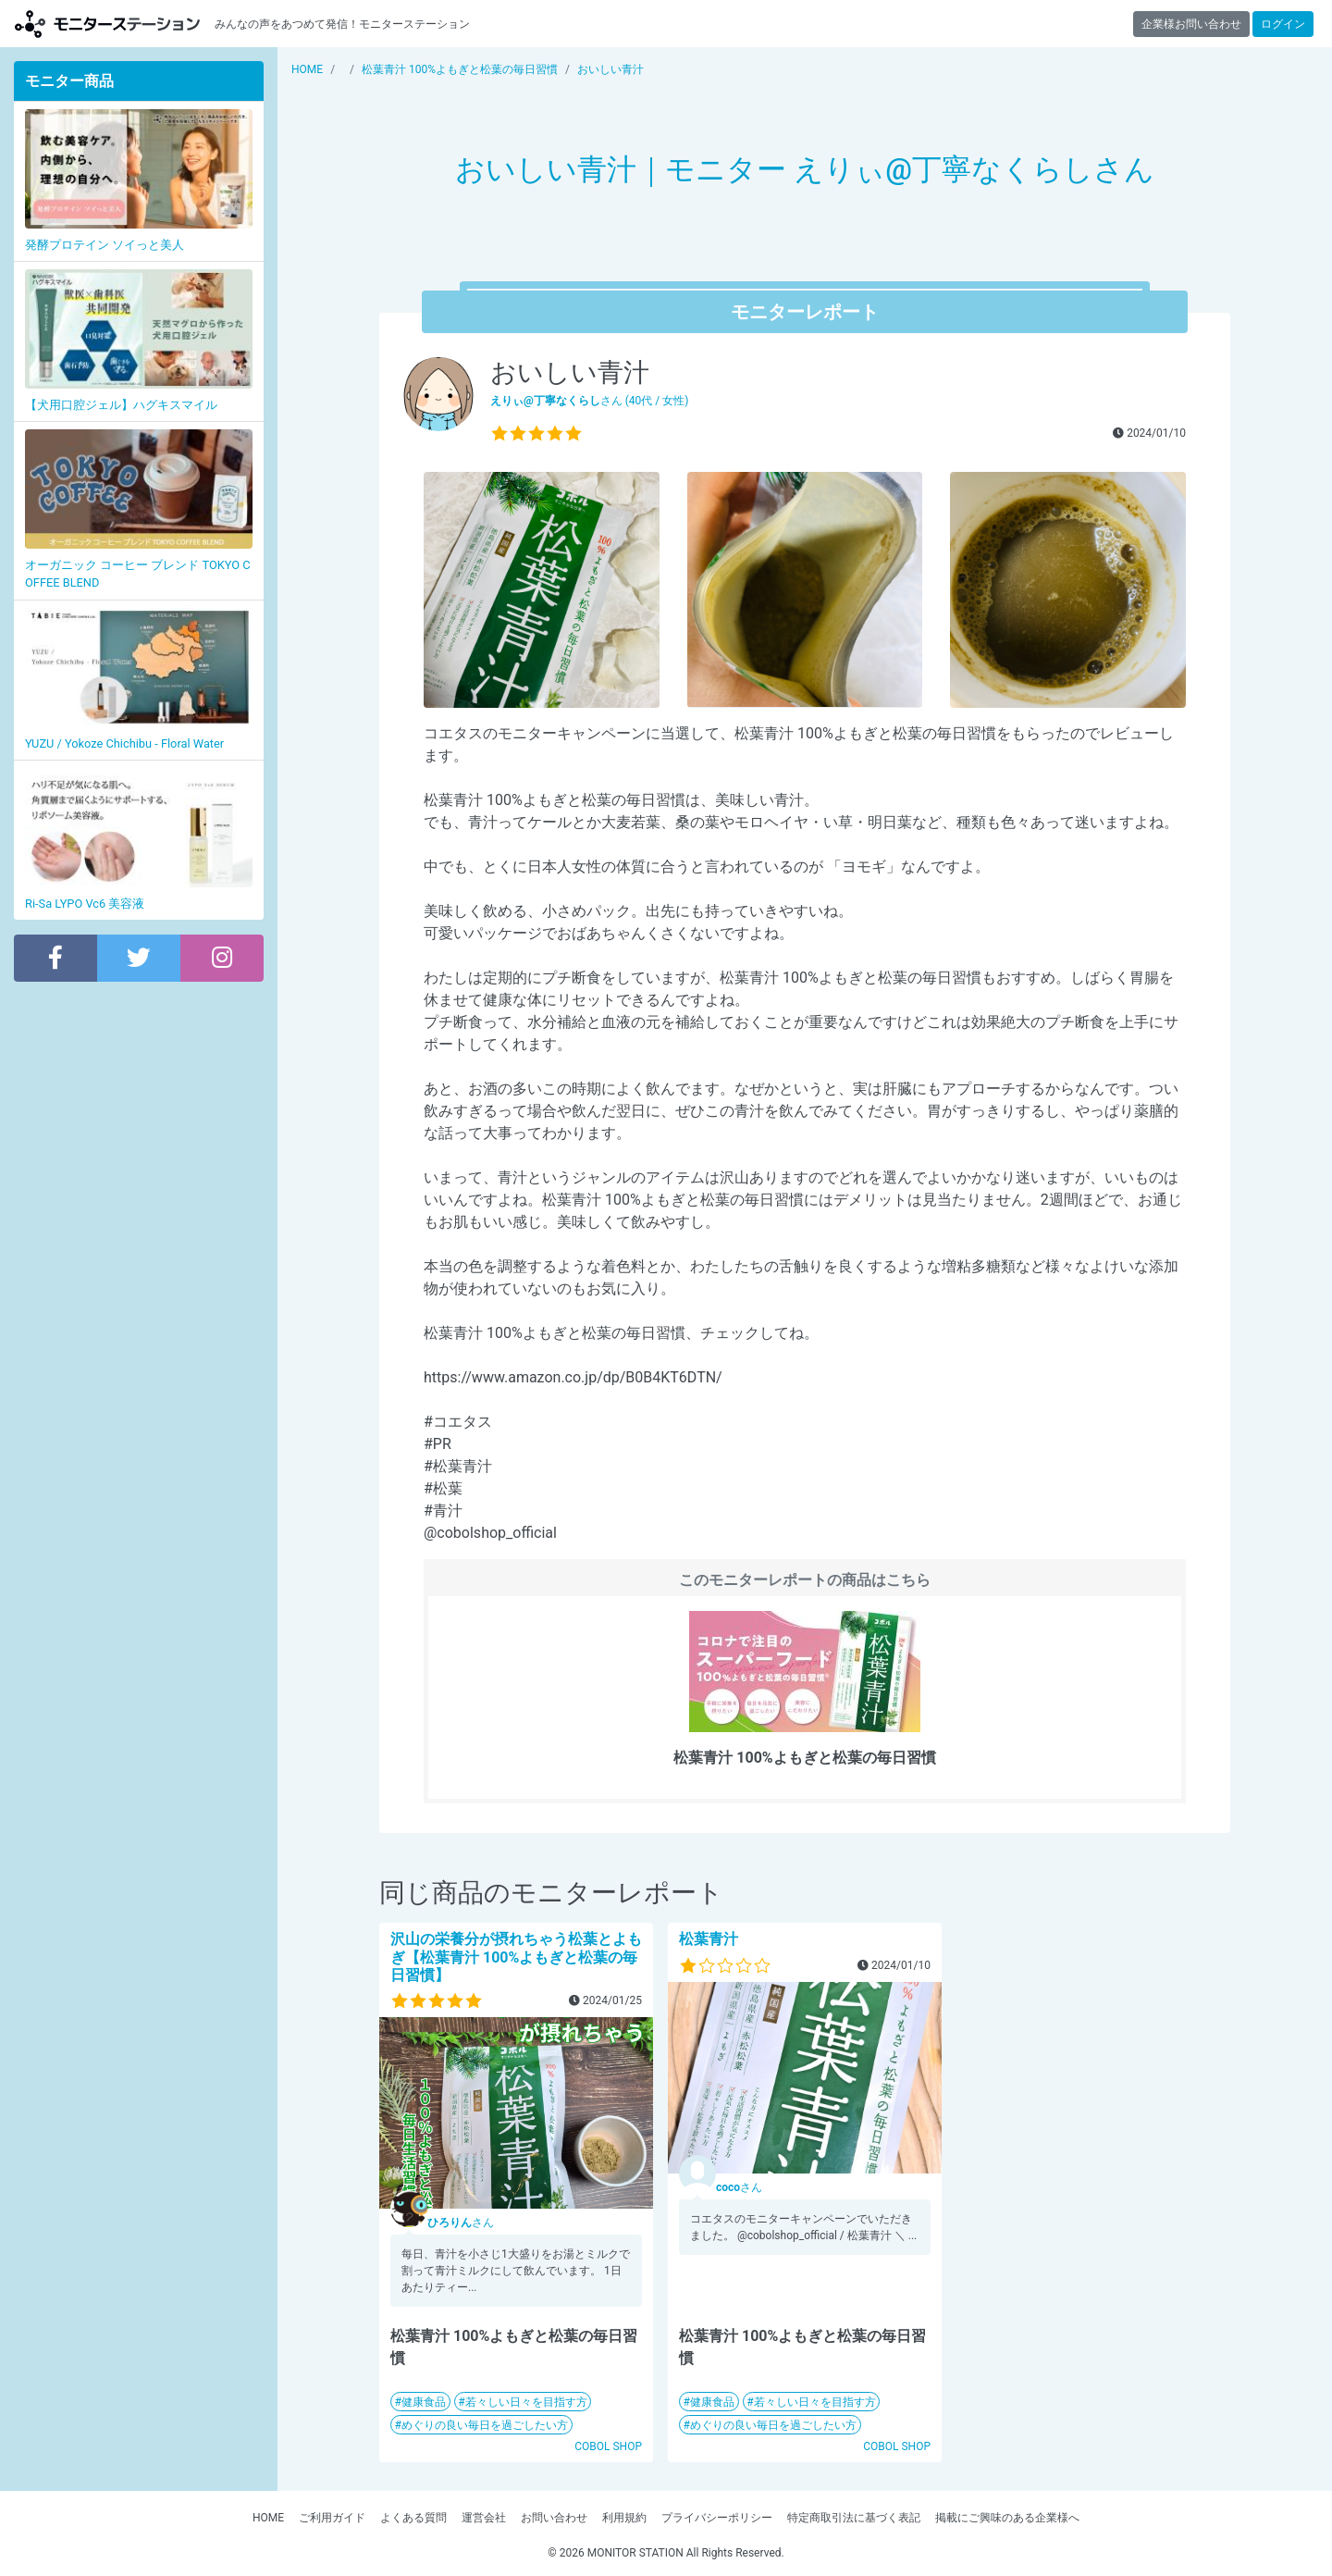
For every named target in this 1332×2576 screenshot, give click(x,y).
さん (460, 2222)
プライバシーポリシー (716, 2517)
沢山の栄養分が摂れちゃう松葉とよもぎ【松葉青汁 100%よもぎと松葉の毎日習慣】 (516, 1956)
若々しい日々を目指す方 (526, 2402)
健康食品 (423, 2402)
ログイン (1283, 24)
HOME (268, 2517)
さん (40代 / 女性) (589, 400)
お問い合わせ (554, 2517)
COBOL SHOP (608, 2446)
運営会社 (484, 2517)
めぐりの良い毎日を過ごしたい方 (484, 2425)
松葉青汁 (708, 1939)
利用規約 (624, 2517)
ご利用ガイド (332, 2517)
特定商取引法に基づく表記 (853, 2517)
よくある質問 (413, 2517)
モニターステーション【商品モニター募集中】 (107, 23)
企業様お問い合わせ (1191, 24)
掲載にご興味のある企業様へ (1007, 2517)
